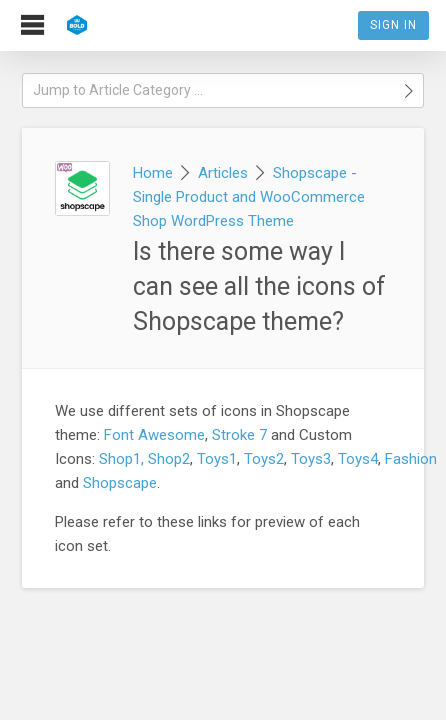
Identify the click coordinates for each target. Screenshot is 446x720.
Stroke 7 (239, 435)
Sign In (393, 25)
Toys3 (311, 459)
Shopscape (120, 483)
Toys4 (358, 459)
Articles (223, 173)
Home (153, 173)
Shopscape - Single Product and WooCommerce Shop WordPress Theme (249, 197)
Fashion (411, 459)
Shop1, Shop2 (144, 459)
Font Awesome (154, 435)
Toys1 (217, 459)
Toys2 (264, 459)
